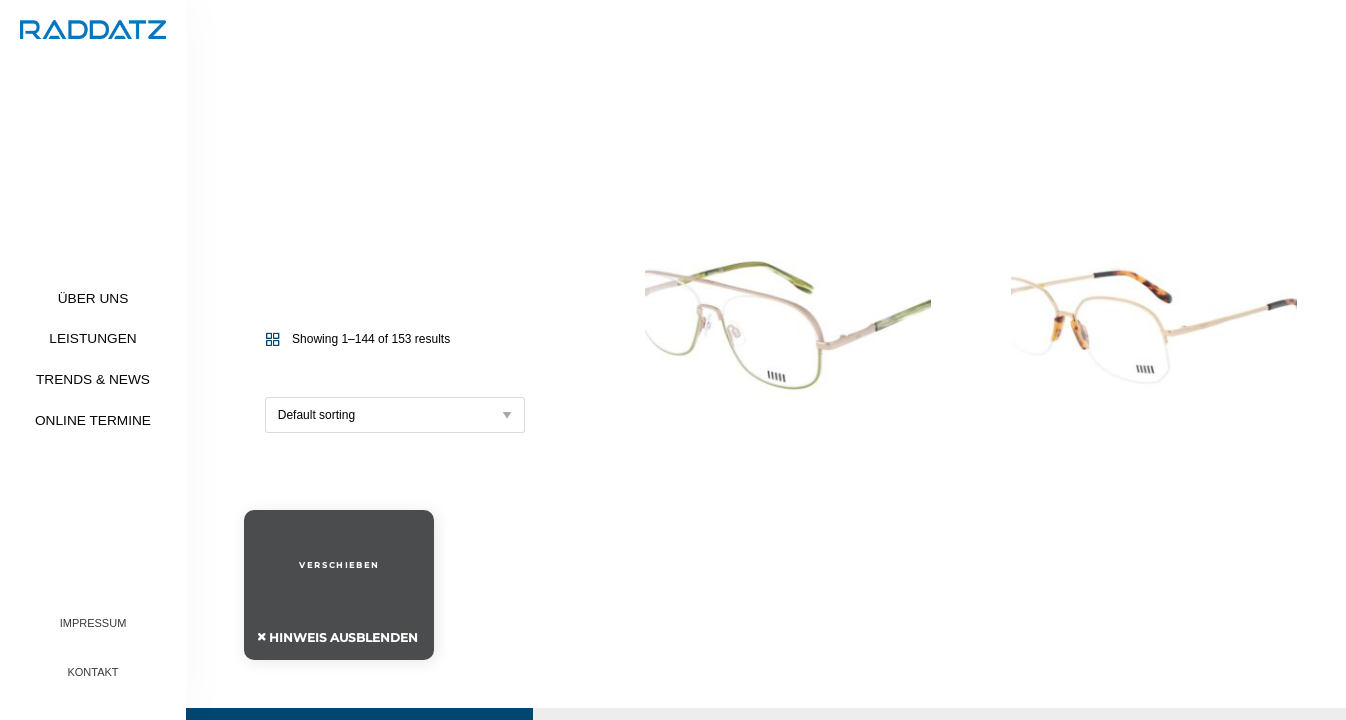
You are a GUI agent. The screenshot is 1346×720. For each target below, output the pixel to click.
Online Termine (93, 420)
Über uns (93, 298)
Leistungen (92, 338)
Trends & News (93, 379)
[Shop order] (395, 415)
